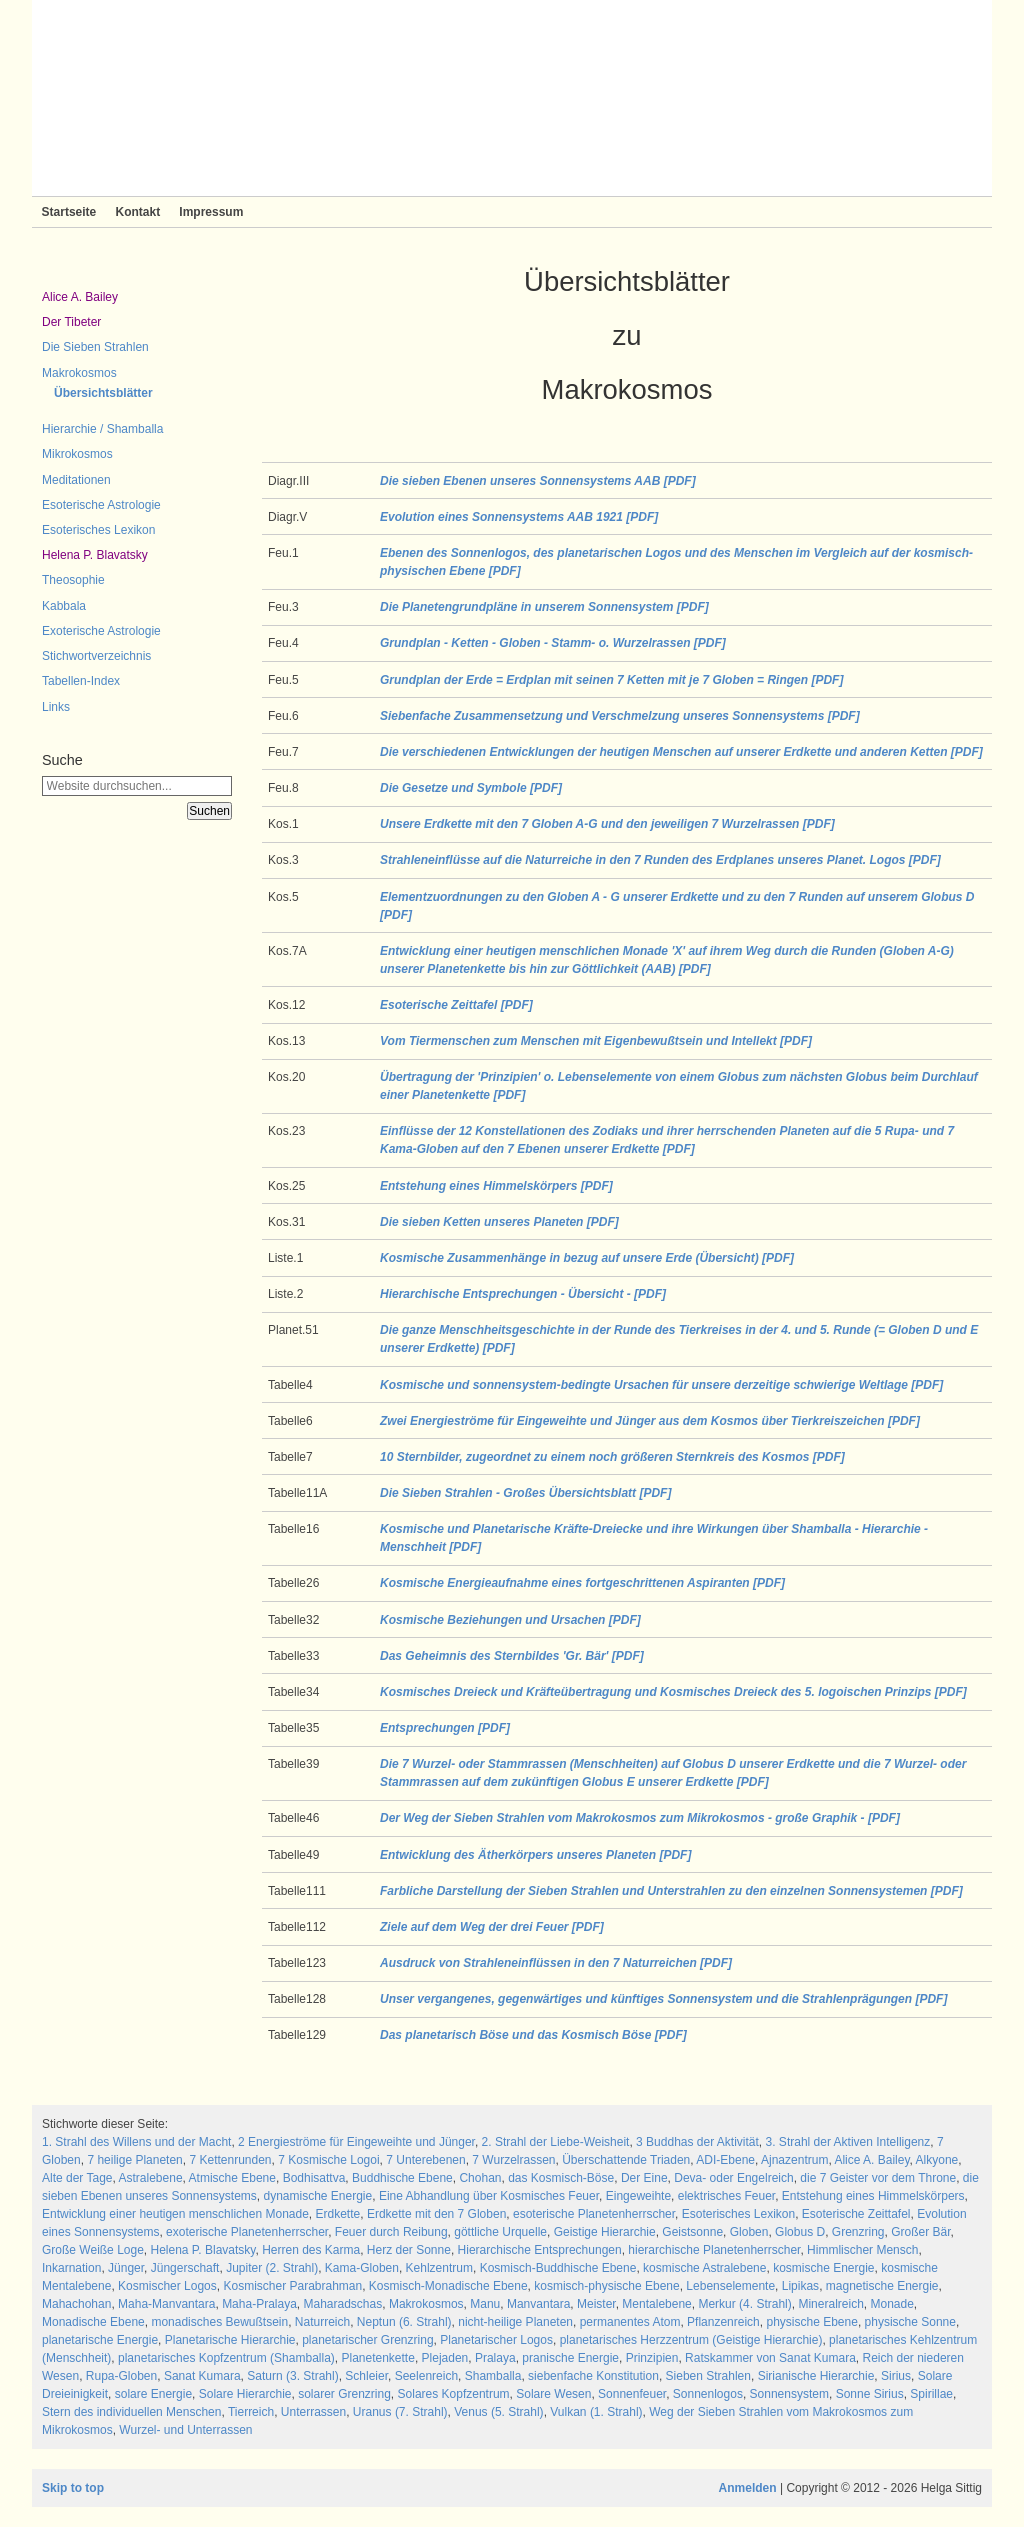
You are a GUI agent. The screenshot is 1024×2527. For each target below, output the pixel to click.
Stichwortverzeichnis (96, 656)
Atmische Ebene (232, 2178)
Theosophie (73, 580)
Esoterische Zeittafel (856, 2214)
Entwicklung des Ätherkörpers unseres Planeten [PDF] (535, 1855)
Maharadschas (343, 2304)
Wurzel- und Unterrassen (185, 2430)
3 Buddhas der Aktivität (697, 2142)
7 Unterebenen (425, 2160)
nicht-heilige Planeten (515, 2322)
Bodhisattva (314, 2178)
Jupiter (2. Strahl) (272, 2268)
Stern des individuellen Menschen (131, 2412)
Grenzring (858, 2232)
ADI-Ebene (725, 2160)
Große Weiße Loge (93, 2250)
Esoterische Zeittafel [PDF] (456, 1005)
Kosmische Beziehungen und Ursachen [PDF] (510, 1620)
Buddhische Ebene (402, 2178)
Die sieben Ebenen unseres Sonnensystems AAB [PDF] (538, 481)
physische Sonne (910, 2322)
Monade (891, 2304)
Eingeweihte (638, 2196)
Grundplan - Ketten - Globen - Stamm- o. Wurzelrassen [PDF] (553, 643)
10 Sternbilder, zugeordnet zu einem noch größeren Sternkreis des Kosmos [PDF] (612, 1457)
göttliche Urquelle (500, 2232)
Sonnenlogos (708, 2394)
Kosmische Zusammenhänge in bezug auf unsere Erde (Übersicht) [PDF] (587, 1258)
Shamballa (493, 2376)
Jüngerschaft (185, 2268)
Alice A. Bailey (80, 297)
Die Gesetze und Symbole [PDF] (471, 788)
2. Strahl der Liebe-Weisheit (556, 2142)
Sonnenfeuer (632, 2394)
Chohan (480, 2178)
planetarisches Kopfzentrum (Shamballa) (226, 2358)
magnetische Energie (882, 2286)
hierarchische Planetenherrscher (714, 2250)
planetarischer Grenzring (367, 2340)
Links (56, 707)
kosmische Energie (823, 2268)
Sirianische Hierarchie (816, 2376)
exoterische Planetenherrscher (247, 2232)
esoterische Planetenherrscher (594, 2214)
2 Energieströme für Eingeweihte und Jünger (356, 2142)
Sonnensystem (789, 2394)
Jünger (126, 2268)
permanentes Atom (630, 2322)
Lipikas (800, 2286)
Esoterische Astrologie (101, 505)
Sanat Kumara (202, 2376)
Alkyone (937, 2160)
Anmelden (748, 2488)
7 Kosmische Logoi (328, 2160)
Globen (749, 2232)
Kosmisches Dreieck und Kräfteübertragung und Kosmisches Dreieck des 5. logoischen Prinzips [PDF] (673, 1692)
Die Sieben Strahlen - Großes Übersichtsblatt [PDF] (525, 1493)
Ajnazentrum (794, 2160)
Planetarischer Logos (496, 2340)
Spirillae (931, 2394)
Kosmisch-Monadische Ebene (448, 2286)
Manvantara (538, 2304)
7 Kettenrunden (230, 2160)
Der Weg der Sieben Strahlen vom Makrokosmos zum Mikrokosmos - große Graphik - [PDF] (640, 1818)
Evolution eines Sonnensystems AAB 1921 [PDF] (519, 517)
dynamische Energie (317, 2196)
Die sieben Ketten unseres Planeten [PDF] (499, 1222)
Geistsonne (692, 2232)
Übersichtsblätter (103, 393)
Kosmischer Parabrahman (292, 2286)
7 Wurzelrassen (513, 2160)
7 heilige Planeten (134, 2160)
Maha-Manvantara (166, 2304)
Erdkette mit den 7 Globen (436, 2214)
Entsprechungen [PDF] (445, 1728)
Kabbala (64, 606)
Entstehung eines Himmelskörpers (873, 2196)
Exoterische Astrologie (101, 631)
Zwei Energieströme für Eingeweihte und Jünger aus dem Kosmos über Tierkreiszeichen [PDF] (650, 1421)
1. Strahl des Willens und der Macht (136, 2142)
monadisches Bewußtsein (219, 2322)
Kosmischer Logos (167, 2286)
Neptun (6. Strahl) (404, 2322)
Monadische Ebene (93, 2322)
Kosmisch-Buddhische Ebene (558, 2268)
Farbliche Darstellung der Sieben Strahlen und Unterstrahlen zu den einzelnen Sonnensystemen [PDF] (671, 1891)
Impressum (211, 212)
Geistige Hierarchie (605, 2232)
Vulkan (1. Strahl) (596, 2412)
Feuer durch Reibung (391, 2232)
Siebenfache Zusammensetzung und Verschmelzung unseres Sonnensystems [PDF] (620, 716)
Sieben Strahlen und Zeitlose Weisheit (512, 98)
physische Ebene (811, 2322)
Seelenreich (426, 2376)
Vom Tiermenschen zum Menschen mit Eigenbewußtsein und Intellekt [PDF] (596, 1041)
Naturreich (322, 2322)
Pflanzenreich (723, 2322)
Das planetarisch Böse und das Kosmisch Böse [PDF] (533, 2035)
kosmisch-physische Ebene (606, 2286)
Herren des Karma (311, 2250)
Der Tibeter (71, 322)
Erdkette (338, 2214)
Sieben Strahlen (708, 2376)
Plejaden (445, 2358)
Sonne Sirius (870, 2394)
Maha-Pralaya (259, 2304)
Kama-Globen (362, 2268)
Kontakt (137, 212)
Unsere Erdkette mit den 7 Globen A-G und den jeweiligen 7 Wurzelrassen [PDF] (607, 824)
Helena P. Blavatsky (95, 555)
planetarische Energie (100, 2340)
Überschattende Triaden (626, 2160)
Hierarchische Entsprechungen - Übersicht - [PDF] (523, 1294)
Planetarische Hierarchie (230, 2340)
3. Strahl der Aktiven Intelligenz (848, 2142)
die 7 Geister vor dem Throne (878, 2178)
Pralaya (495, 2358)
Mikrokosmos (77, 454)
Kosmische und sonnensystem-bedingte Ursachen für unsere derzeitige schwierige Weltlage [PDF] (661, 1385)
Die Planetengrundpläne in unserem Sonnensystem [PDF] (544, 607)
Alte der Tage (77, 2178)
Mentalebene (656, 2304)
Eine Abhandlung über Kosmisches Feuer (489, 2196)
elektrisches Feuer (726, 2196)
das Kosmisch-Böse (561, 2178)
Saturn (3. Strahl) (292, 2376)
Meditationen (76, 480)
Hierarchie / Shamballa (102, 429)
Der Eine (644, 2178)
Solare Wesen (553, 2394)
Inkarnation (71, 2268)
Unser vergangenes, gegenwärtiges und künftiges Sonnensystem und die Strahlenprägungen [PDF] (663, 1999)
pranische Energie (570, 2358)
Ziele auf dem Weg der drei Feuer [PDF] (492, 1927)
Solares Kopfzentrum (454, 2394)
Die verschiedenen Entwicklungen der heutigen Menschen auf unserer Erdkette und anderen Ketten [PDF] (681, 752)
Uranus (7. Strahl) (400, 2412)
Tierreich (251, 2412)
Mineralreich (830, 2304)
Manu (485, 2304)
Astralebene (151, 2178)
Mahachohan (76, 2304)
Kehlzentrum (439, 2268)
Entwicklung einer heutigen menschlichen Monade (175, 2214)
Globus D (800, 2232)
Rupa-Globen (121, 2376)
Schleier (366, 2376)
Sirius (896, 2376)
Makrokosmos (79, 373)
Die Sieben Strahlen (95, 347)
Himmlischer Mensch (862, 2250)
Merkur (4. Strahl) (744, 2304)
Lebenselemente (730, 2286)
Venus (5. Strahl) (498, 2412)
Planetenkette (377, 2358)
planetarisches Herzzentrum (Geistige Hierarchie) (691, 2340)
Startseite (69, 212)
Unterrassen (313, 2412)
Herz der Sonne (409, 2250)
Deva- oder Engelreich (733, 2178)
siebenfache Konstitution (593, 2376)
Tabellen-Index (81, 681)
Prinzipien (652, 2358)
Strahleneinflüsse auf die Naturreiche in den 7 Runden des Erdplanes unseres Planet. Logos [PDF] (660, 860)
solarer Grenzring (344, 2394)
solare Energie (153, 2394)
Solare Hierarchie (245, 2394)
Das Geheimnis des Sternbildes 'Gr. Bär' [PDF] (512, 1656)
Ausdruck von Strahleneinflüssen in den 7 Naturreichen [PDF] (556, 1963)
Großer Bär (920, 2232)
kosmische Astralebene (704, 2268)
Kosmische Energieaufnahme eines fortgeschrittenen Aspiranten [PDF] (582, 1583)
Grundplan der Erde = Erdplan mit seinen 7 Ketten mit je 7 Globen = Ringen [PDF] (611, 680)
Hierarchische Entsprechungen (540, 2250)
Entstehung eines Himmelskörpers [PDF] (496, 1186)
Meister (596, 2304)
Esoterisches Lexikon (98, 530)
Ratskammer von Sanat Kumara (770, 2358)
